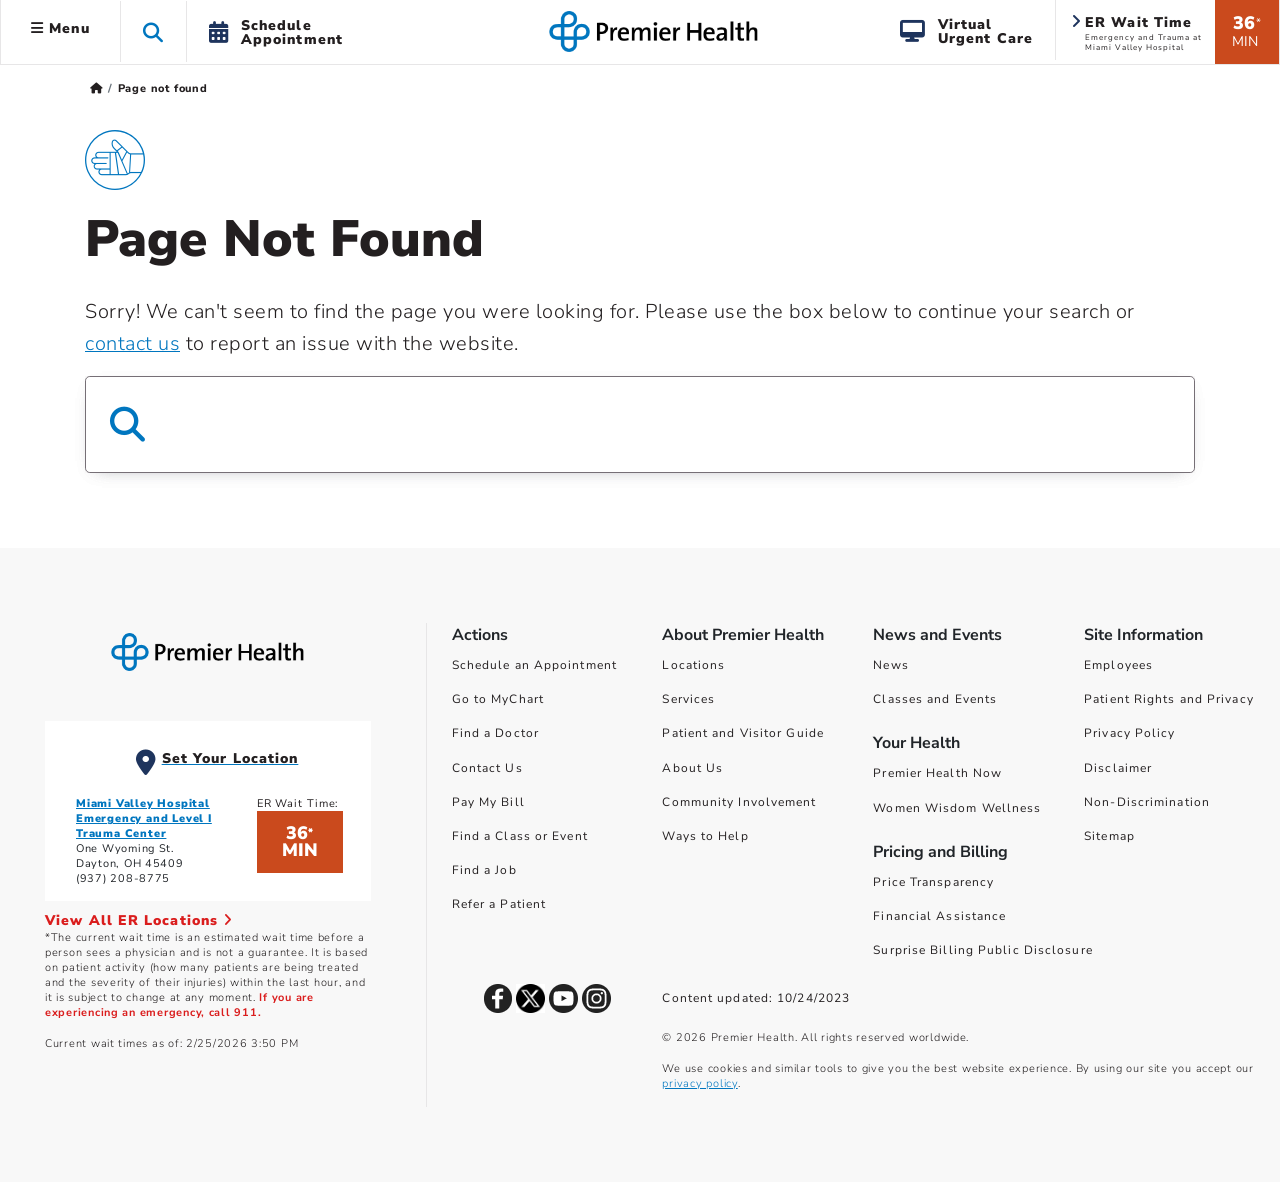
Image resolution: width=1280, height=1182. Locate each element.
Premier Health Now (937, 773)
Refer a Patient (499, 904)
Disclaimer (1118, 768)
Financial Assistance (939, 916)
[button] (153, 31)
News (890, 665)
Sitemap (1109, 836)
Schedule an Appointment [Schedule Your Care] (534, 665)
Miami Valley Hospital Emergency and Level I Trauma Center (144, 818)
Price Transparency (933, 882)
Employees (1118, 665)
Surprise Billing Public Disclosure (982, 950)
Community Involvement (739, 802)
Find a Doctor (495, 733)
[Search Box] (640, 424)
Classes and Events (935, 699)
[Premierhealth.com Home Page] (96, 88)
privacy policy (699, 1083)
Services (688, 699)
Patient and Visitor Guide (743, 733)
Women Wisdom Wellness (957, 808)
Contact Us (487, 768)
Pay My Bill (488, 802)
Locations (693, 665)
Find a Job (484, 870)
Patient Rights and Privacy (1169, 699)
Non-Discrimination (1147, 802)
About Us (692, 768)
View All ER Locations (139, 920)
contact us (132, 343)
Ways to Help (705, 836)
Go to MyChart (498, 699)
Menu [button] (60, 28)
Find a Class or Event (520, 836)
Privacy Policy (1129, 733)
